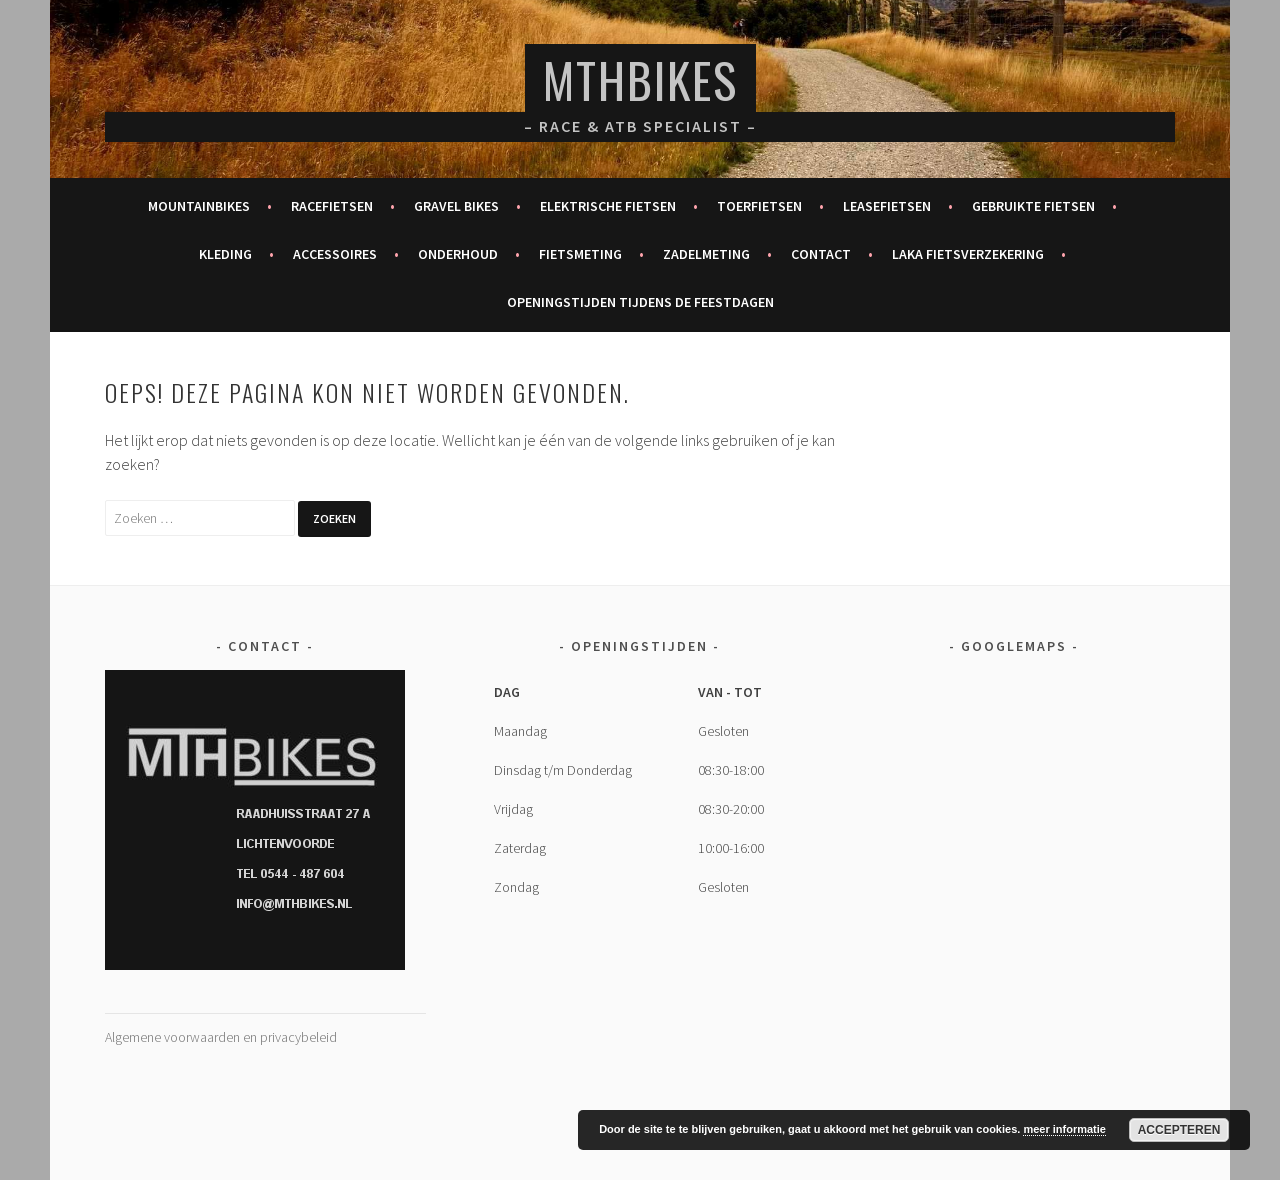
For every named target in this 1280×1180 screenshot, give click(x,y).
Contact (821, 254)
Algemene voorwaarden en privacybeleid (221, 1037)
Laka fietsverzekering (968, 254)
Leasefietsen (887, 206)
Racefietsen (332, 206)
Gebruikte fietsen (1033, 206)
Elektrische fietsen (608, 206)
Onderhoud (458, 254)
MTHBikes (640, 79)
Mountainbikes (199, 206)
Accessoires (335, 254)
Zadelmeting (706, 254)
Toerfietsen (759, 206)
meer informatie (1064, 1129)
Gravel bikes (456, 206)
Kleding (225, 254)
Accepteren (1179, 1130)
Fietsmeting (580, 254)
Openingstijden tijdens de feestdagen (640, 302)
